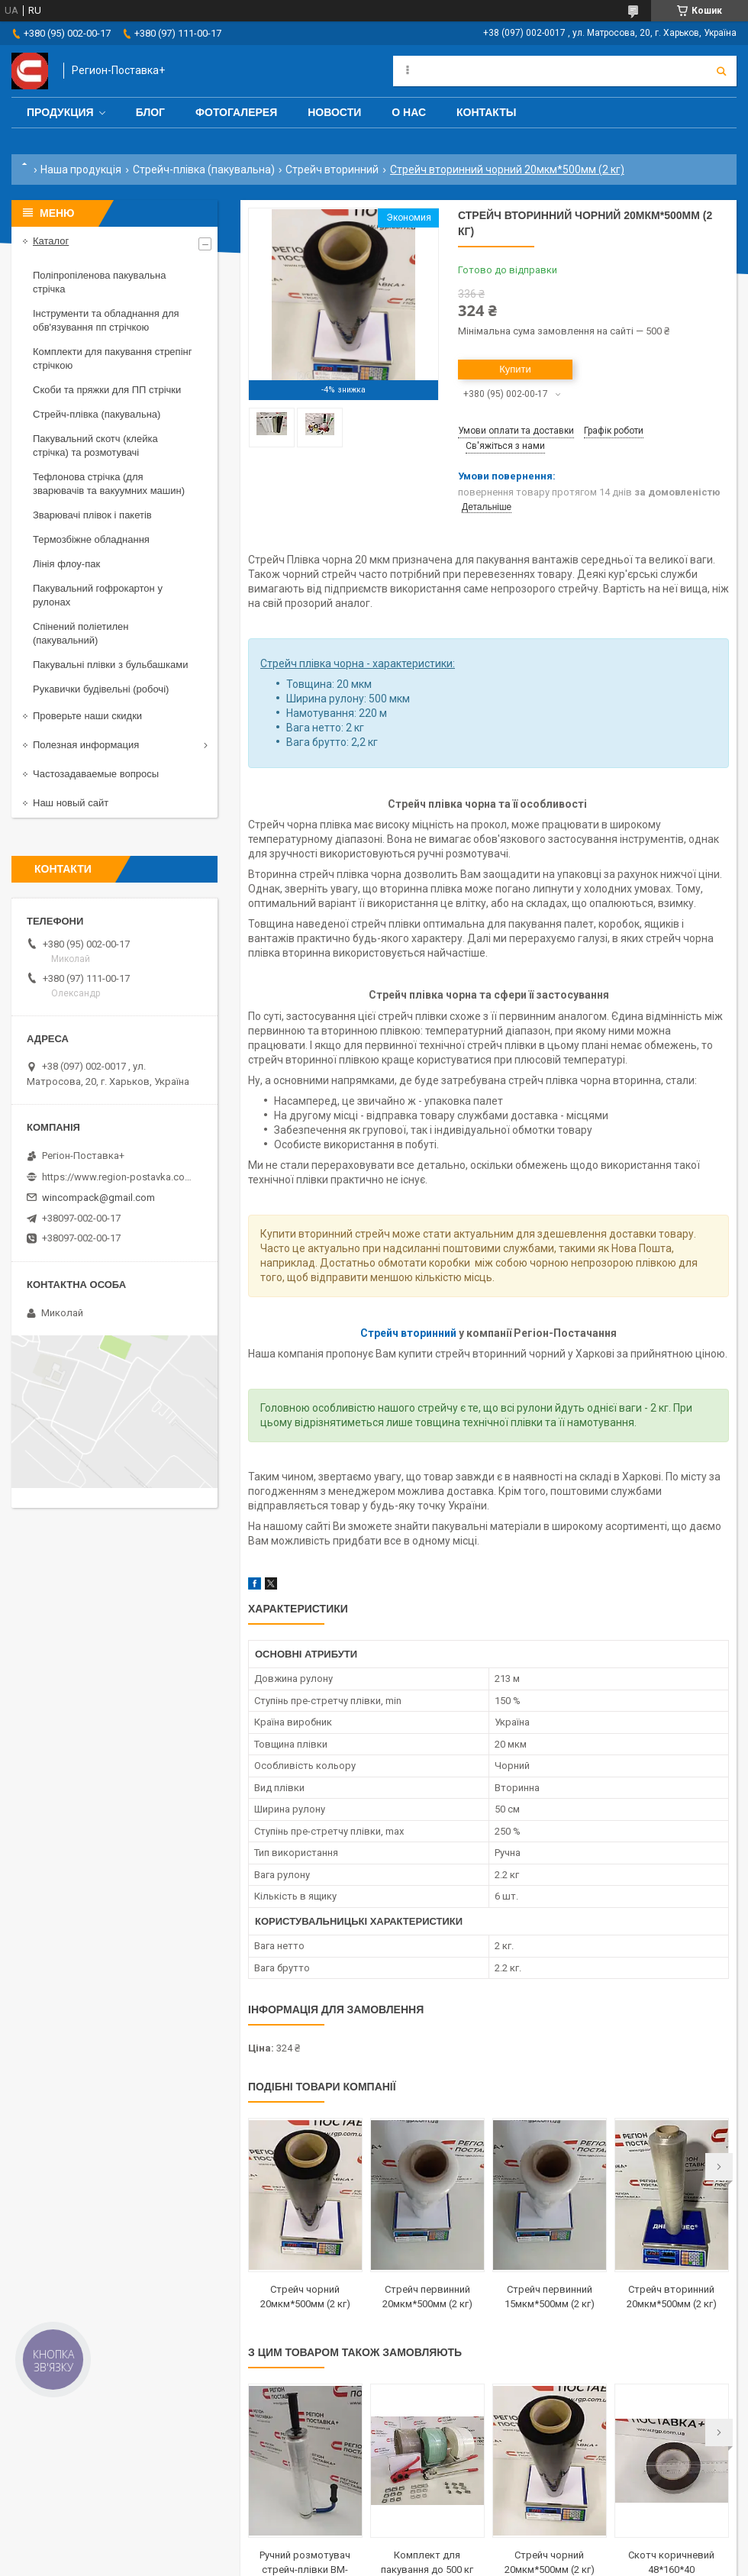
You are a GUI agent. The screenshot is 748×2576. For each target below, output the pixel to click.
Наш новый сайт (70, 803)
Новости (334, 112)
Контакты (486, 112)
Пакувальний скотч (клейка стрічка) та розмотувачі (95, 445)
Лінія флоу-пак (66, 564)
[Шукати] (721, 71)
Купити (515, 369)
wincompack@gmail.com (98, 1197)
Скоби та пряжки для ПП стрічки (107, 389)
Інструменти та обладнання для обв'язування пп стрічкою (106, 320)
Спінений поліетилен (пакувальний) (81, 633)
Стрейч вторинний (332, 169)
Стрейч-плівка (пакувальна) (204, 169)
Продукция (60, 112)
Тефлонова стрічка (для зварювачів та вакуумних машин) (109, 483)
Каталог (51, 241)
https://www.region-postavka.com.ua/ (118, 1177)
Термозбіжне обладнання (91, 539)
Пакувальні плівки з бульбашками (110, 664)
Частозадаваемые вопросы (96, 774)
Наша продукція (80, 169)
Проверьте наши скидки (87, 715)
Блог (150, 112)
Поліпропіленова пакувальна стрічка (99, 282)
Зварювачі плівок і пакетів (92, 515)
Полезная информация (86, 745)
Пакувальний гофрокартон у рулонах (98, 595)
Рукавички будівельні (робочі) (101, 689)
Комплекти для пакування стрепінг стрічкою (112, 358)
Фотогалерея (236, 112)
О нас (409, 112)
